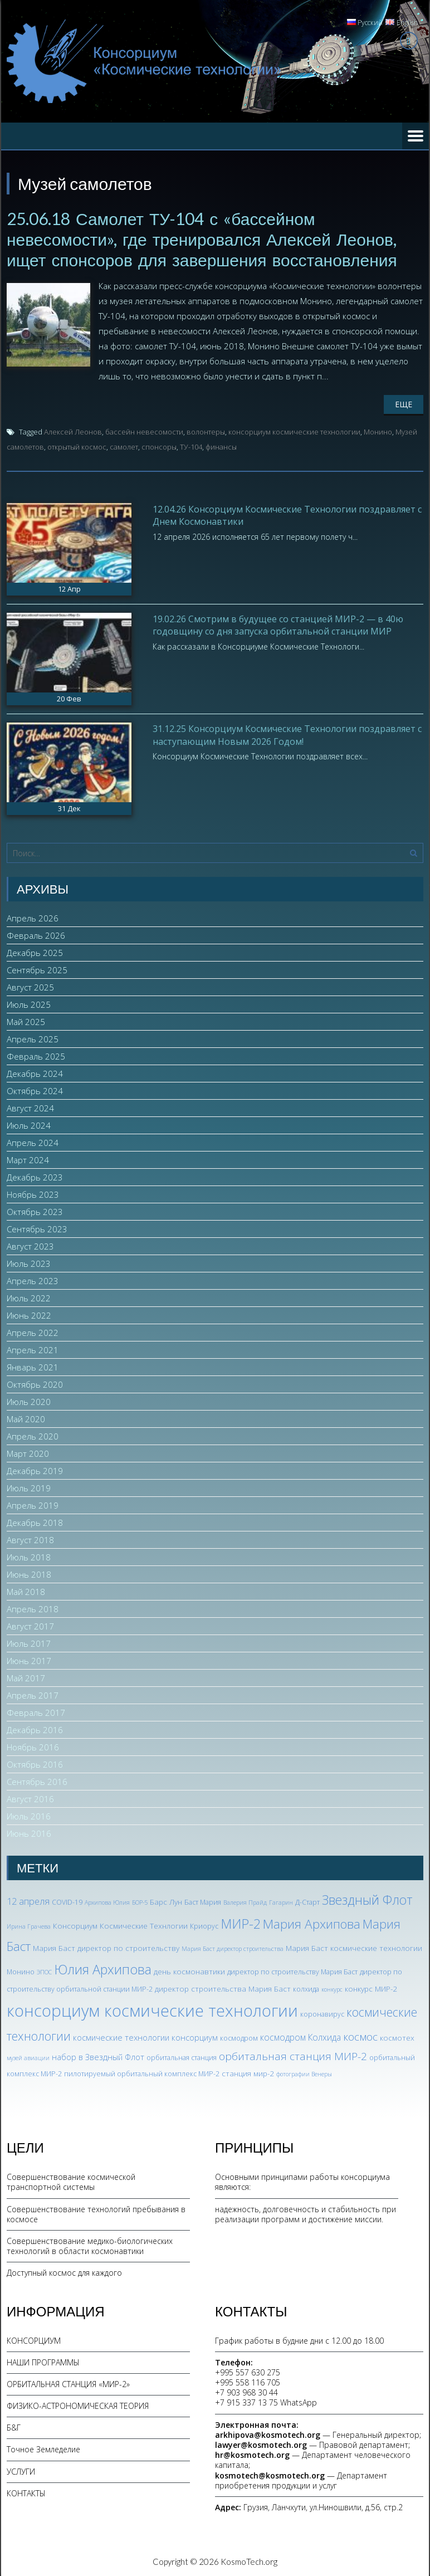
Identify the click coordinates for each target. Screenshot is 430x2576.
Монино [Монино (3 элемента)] (21, 1970)
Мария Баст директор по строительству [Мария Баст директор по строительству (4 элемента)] (106, 1946)
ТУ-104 (191, 445)
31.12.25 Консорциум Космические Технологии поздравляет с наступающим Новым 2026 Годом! (287, 733)
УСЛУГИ (21, 2470)
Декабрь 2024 (35, 1072)
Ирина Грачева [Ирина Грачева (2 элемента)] (29, 1925)
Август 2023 (30, 1245)
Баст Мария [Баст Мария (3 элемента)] (202, 1901)
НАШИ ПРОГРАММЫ (43, 2360)
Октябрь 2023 (35, 1210)
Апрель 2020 (32, 1435)
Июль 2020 (29, 1400)
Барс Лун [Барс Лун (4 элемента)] (166, 1900)
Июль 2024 (29, 1124)
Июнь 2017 (29, 1659)
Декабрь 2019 (35, 1469)
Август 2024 (30, 1107)
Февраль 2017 (36, 1711)
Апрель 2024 (32, 1141)
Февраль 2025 (36, 1055)
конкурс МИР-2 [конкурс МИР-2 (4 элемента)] (371, 1987)
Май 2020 (26, 1417)
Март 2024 (28, 1158)
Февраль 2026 (36, 934)
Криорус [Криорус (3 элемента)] (204, 1924)
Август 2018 (30, 1538)
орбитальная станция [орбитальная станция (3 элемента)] (181, 2056)
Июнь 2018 (29, 1573)
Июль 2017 (29, 1642)
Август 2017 (30, 1625)
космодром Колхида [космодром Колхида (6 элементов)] (300, 2035)
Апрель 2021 (32, 1348)
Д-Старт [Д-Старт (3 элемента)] (307, 1901)
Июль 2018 (29, 1556)
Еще (403, 402)
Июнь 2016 (29, 1832)
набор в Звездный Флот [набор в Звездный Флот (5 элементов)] (98, 2055)
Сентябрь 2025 (37, 968)
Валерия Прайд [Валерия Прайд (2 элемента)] (245, 1901)
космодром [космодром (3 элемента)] (239, 2036)
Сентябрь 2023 (37, 1227)
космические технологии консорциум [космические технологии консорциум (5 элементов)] (145, 2035)
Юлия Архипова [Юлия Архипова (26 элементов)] (103, 1968)
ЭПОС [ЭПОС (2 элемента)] (44, 1970)
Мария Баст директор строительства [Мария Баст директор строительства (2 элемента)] (233, 1947)
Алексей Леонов (73, 430)
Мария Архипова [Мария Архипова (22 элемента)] (311, 1922)
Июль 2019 (29, 1486)
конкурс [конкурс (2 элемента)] (332, 1988)
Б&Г (14, 2426)
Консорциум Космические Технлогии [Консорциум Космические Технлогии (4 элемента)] (120, 1924)
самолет (124, 445)
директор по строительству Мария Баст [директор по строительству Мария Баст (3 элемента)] (292, 1970)
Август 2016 (30, 1797)
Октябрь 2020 (35, 1383)
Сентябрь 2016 (37, 1780)
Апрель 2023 (32, 1279)
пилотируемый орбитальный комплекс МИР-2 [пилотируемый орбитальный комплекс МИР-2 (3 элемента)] (141, 2072)
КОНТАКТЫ (26, 2491)
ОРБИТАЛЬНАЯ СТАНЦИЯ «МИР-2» (68, 2382)
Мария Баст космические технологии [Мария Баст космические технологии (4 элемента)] (354, 1946)
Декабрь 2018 (35, 1521)
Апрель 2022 (32, 1331)
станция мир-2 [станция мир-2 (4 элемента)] (248, 2071)
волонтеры (206, 430)
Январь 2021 (32, 1366)
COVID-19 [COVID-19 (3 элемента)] (67, 1901)
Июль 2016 (29, 1815)
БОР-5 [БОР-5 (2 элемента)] (140, 1901)
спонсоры (159, 445)
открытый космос (76, 445)
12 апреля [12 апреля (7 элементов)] (28, 1900)
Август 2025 (30, 986)
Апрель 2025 (32, 1037)
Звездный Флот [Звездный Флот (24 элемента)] (367, 1898)
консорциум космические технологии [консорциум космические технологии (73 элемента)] (152, 2009)
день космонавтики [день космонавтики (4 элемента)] (189, 1969)
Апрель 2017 (32, 1694)
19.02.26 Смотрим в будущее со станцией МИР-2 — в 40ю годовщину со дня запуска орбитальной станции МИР (278, 623)
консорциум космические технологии (294, 430)
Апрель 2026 (32, 917)
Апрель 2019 (32, 1504)
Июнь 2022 (29, 1314)
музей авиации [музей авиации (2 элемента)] (28, 2056)
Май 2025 (26, 1020)
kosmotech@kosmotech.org (270, 2473)
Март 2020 (28, 1452)
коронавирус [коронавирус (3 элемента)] (322, 2012)
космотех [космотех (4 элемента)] (397, 2036)
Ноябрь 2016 (33, 1746)
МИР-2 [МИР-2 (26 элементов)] (241, 1922)
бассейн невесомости (144, 430)
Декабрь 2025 (35, 951)
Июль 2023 (29, 1262)
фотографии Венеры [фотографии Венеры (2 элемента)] (304, 2072)
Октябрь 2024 (35, 1089)
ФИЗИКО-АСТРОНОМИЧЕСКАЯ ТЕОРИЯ (78, 2404)
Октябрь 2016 (35, 1763)
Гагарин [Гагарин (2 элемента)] (281, 1901)
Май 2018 (26, 1590)
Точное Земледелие (43, 2448)
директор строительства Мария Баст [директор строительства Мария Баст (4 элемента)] (223, 1987)
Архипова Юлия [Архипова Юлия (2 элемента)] (107, 1901)
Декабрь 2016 (35, 1728)
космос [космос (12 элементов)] (360, 2035)
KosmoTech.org (249, 2560)
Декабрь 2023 (35, 1176)
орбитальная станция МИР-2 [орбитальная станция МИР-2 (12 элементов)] (293, 2054)
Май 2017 (26, 1676)
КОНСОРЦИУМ (34, 2339)
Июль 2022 (29, 1296)
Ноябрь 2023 (33, 1193)
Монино (378, 430)
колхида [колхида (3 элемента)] (306, 1987)
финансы (221, 445)
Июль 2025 (29, 1003)
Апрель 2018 (32, 1607)
